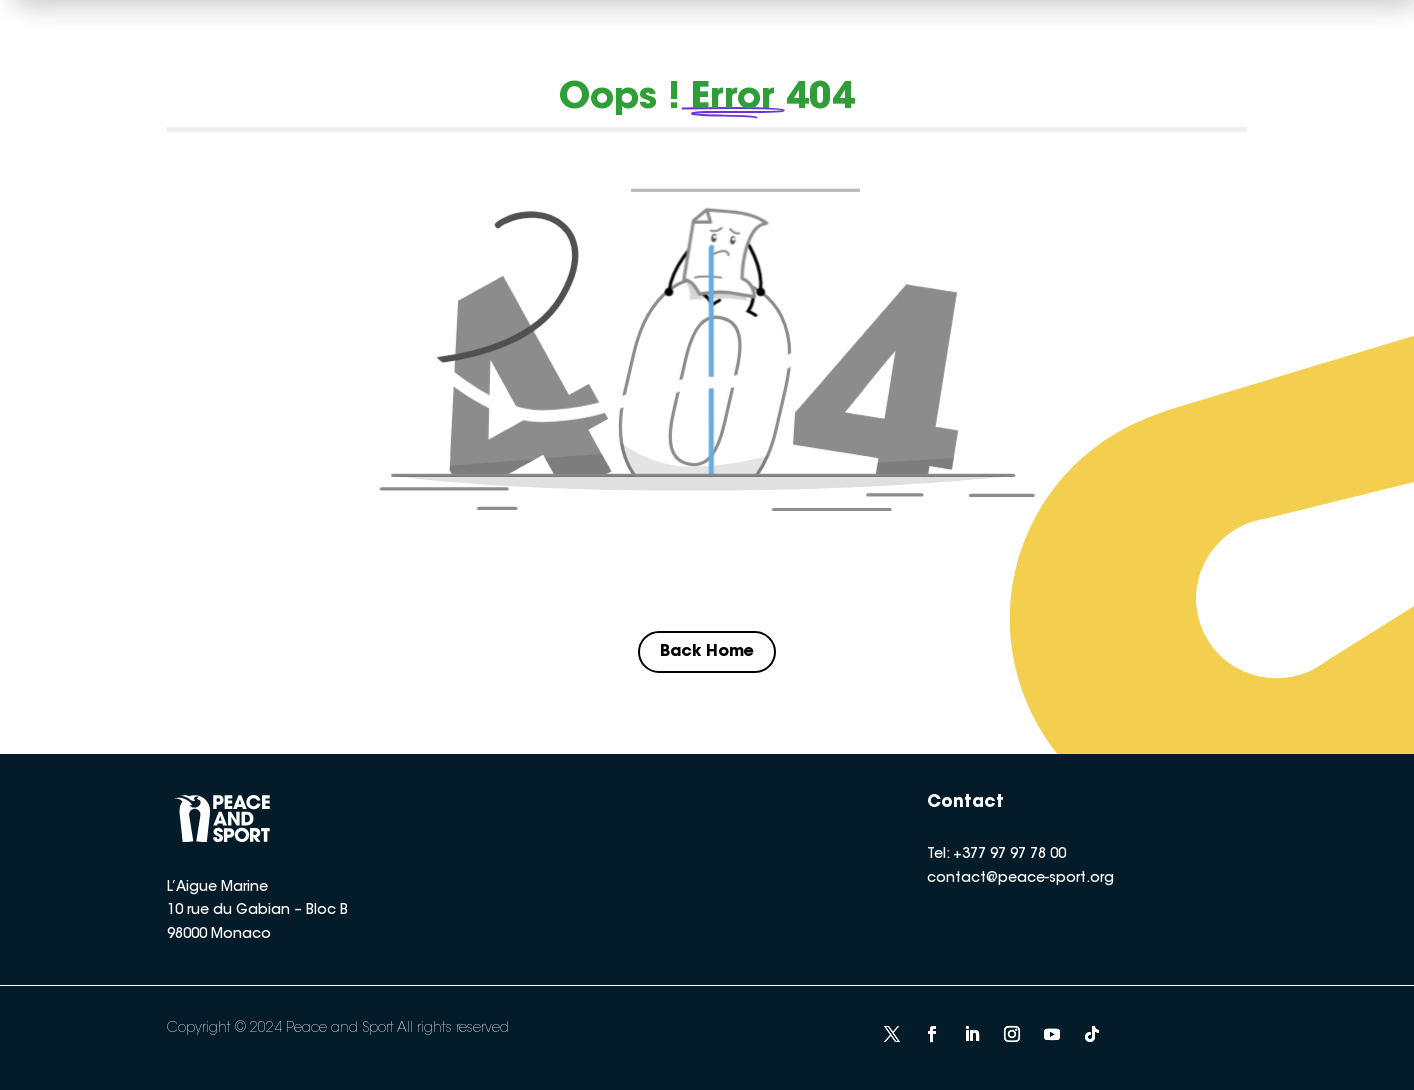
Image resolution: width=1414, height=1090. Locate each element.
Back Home (707, 652)
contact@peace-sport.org (1020, 879)
